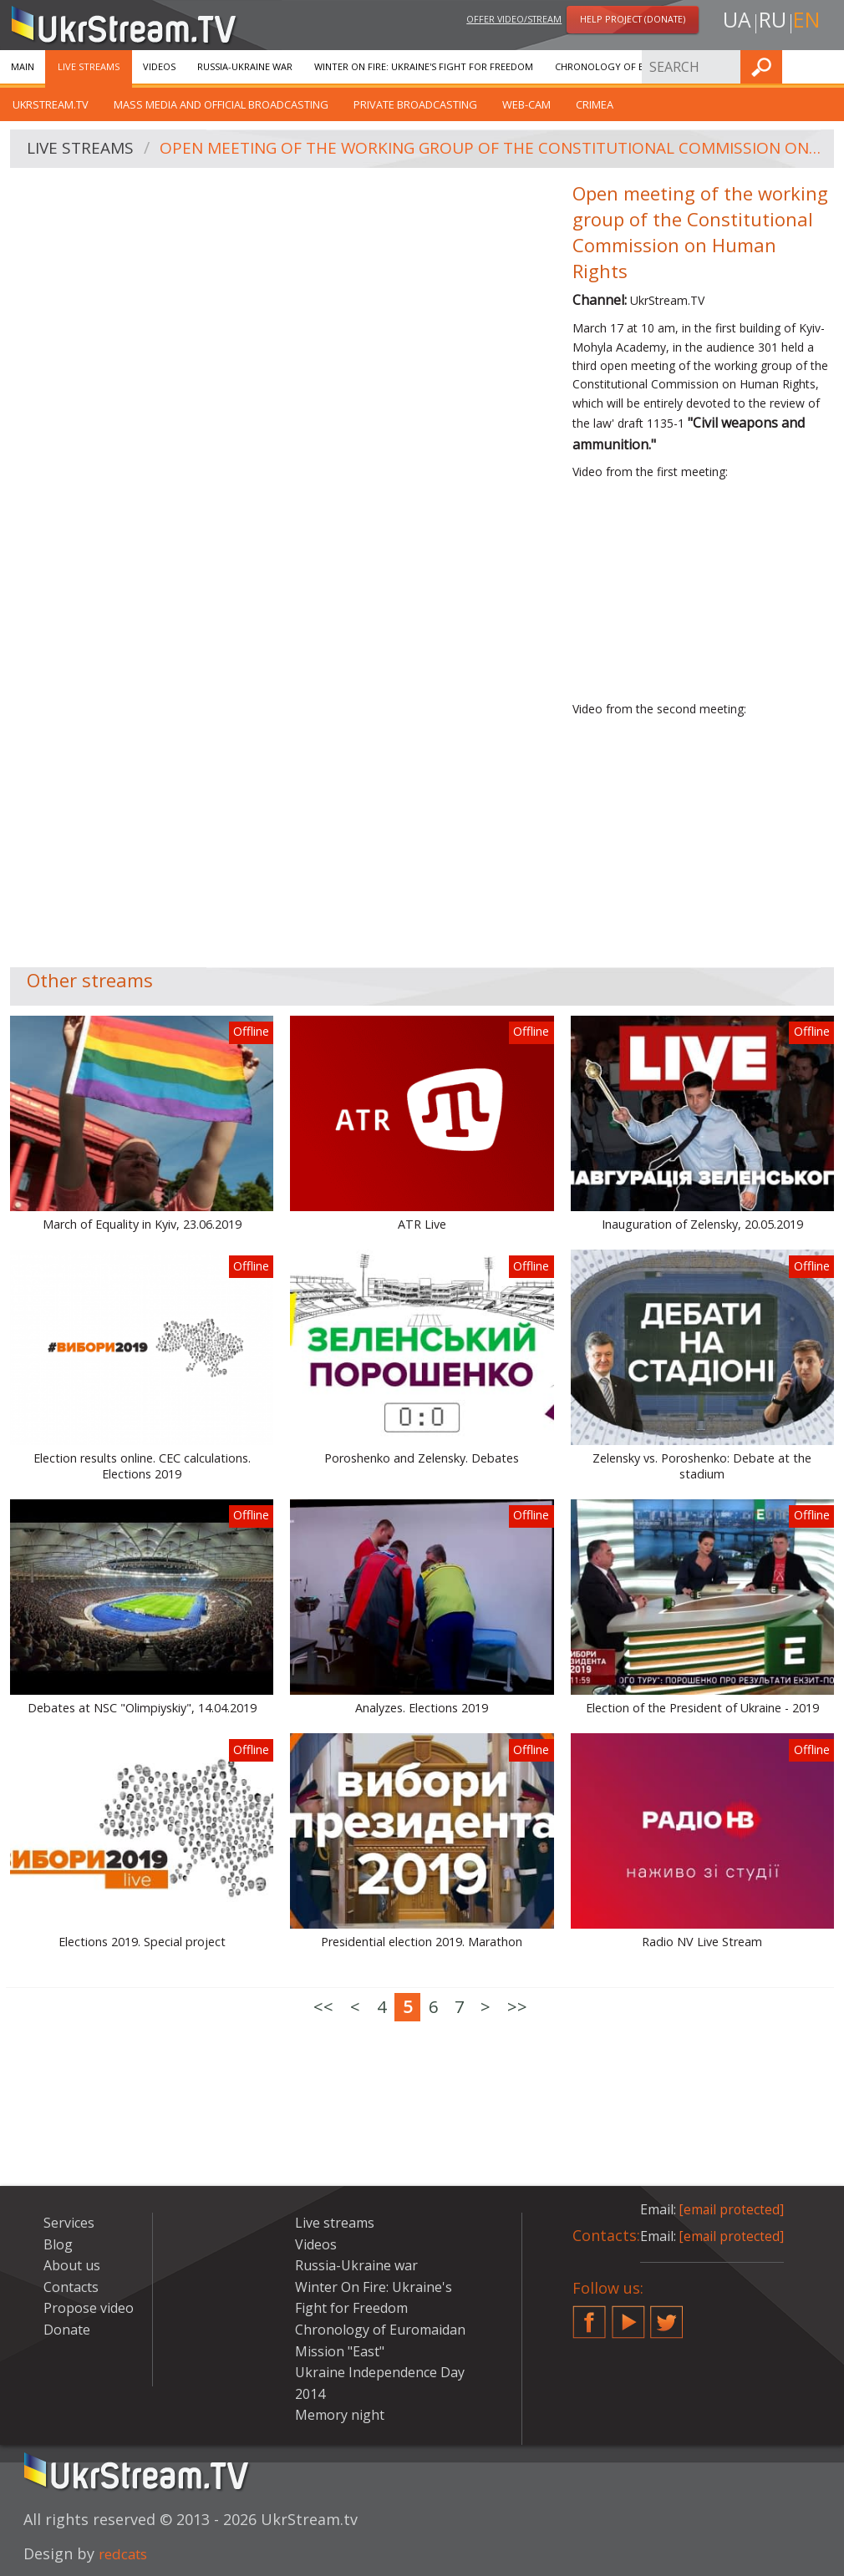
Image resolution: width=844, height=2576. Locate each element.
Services (68, 2222)
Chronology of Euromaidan (627, 66)
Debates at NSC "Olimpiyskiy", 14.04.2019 (142, 1708)
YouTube (628, 2315)
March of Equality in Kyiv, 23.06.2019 (142, 1224)
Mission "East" (339, 2351)
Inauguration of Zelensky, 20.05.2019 (702, 1224)
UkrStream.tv (51, 104)
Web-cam (526, 104)
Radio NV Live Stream (702, 1942)
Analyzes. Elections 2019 (421, 1708)
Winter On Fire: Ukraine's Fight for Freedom (423, 66)
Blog (58, 2244)
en (809, 22)
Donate (66, 2329)
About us (71, 2265)
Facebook (589, 2315)
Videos (159, 66)
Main (22, 66)
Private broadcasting (415, 104)
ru (771, 22)
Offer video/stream (514, 19)
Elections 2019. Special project (142, 1942)
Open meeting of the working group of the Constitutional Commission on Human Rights (493, 149)
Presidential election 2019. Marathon (421, 1942)
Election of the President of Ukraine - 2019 (702, 1708)
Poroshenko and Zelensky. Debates (421, 1458)
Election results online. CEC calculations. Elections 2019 (142, 1466)
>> (517, 2006)
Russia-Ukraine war (244, 66)
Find (826, 66)
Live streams (88, 66)
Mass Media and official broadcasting (221, 104)
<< (323, 2006)
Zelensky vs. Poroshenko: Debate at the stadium (701, 1466)
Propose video (88, 2308)
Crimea (594, 104)
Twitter (667, 2315)
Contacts (71, 2287)
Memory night (339, 2415)
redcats (126, 2553)
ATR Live (422, 1224)
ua (734, 22)
